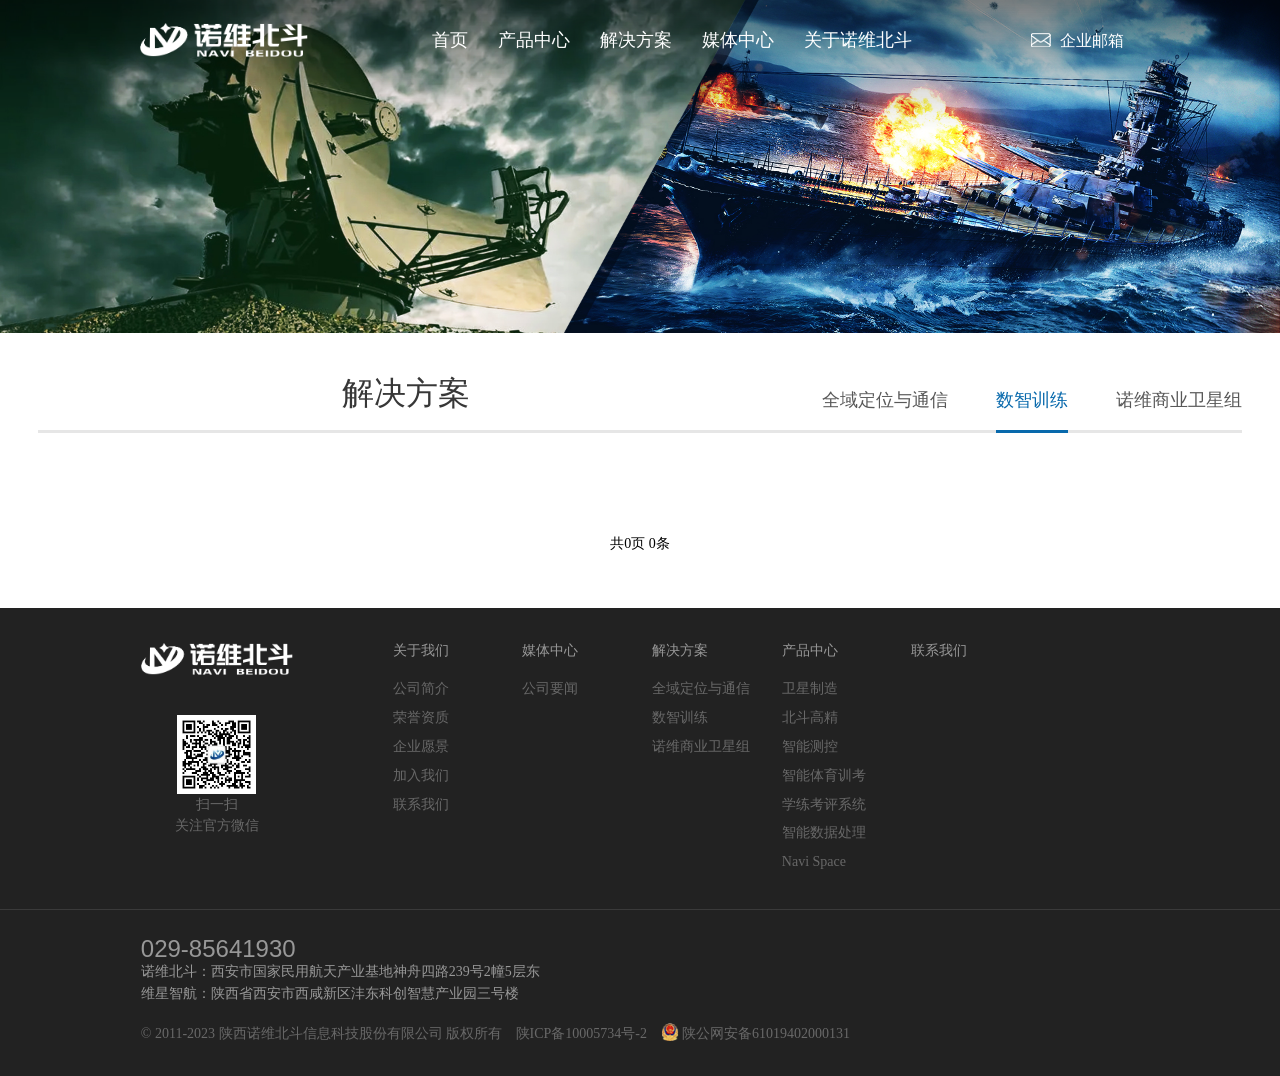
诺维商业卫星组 (1179, 400)
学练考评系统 (824, 804)
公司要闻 (550, 688)
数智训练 (1032, 400)
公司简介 (421, 688)
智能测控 (810, 746)
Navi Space (814, 861)
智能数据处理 (824, 832)
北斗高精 (810, 717)
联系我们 (421, 804)
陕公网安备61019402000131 (756, 1033)
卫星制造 (810, 688)
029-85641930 (218, 948)
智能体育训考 (824, 775)
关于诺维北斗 (858, 40)
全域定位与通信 (885, 400)
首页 (450, 40)
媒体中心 (738, 40)
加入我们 (421, 775)
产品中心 (534, 40)
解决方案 (636, 40)
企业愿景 (421, 746)
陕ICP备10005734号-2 (581, 1033)
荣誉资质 (421, 717)
